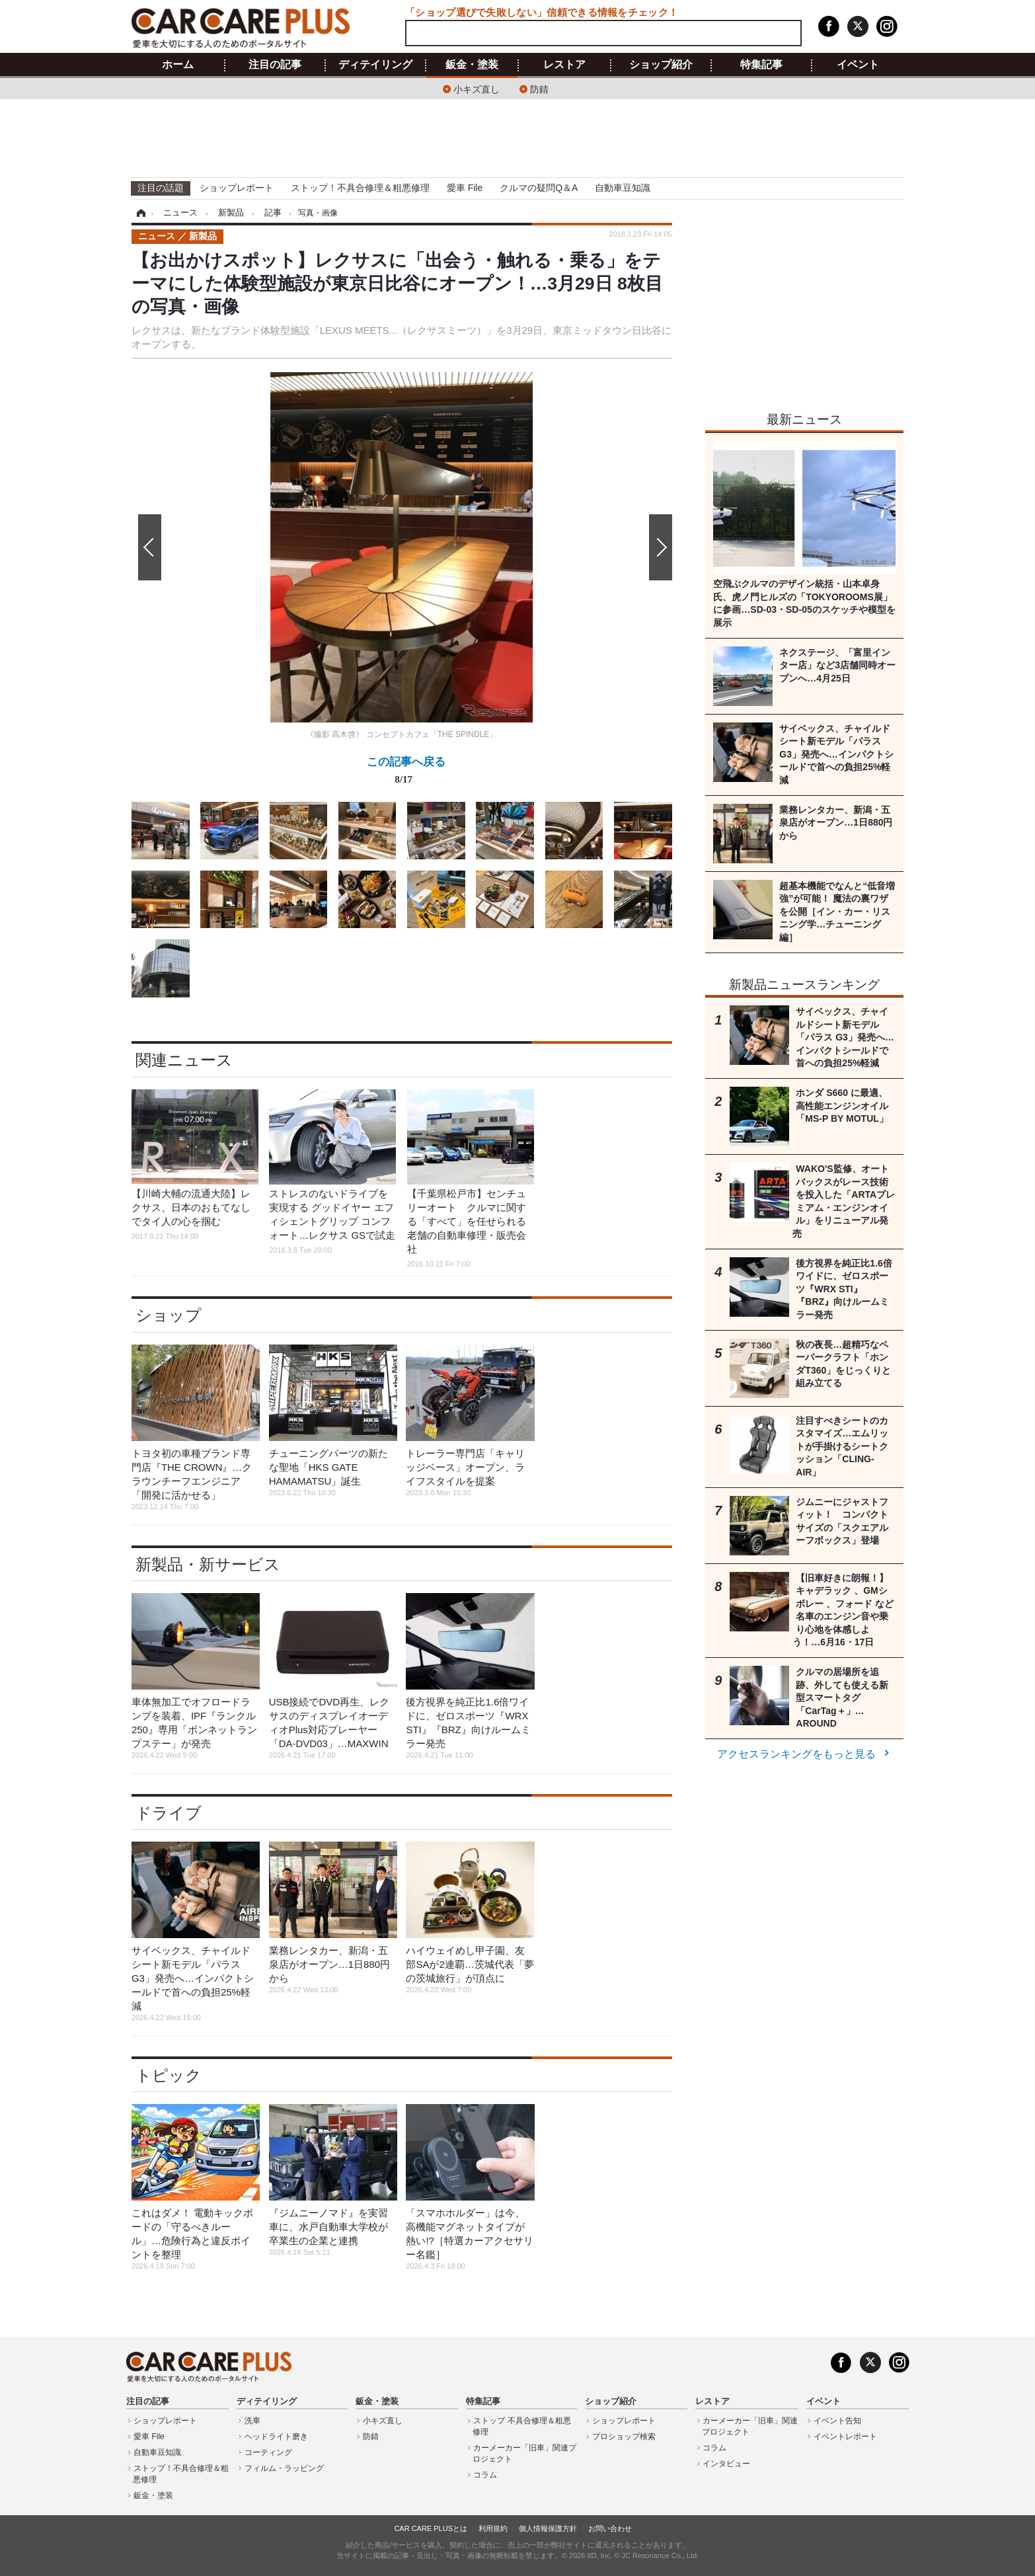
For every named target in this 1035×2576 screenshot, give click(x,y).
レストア (564, 64)
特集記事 (761, 64)
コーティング (268, 2452)
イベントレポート (845, 2436)
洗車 (252, 2420)
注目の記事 (275, 64)
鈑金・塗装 (471, 64)
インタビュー (726, 2463)
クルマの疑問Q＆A (539, 187)
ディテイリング (375, 64)
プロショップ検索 (624, 2436)
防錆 (539, 88)
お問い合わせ (610, 2528)
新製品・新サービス (207, 1564)
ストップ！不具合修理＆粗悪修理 (360, 187)
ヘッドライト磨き (276, 2436)
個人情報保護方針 (548, 2528)
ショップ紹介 (661, 64)
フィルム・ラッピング (284, 2468)
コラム (485, 2474)
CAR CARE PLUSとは (430, 2528)
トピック (168, 2075)
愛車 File (464, 187)
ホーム (178, 64)
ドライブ (168, 1813)
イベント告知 (837, 2420)
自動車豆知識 (622, 187)
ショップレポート (237, 187)
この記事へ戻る (406, 773)
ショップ (168, 1315)
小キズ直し (476, 88)
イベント (858, 64)
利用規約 (493, 2528)
